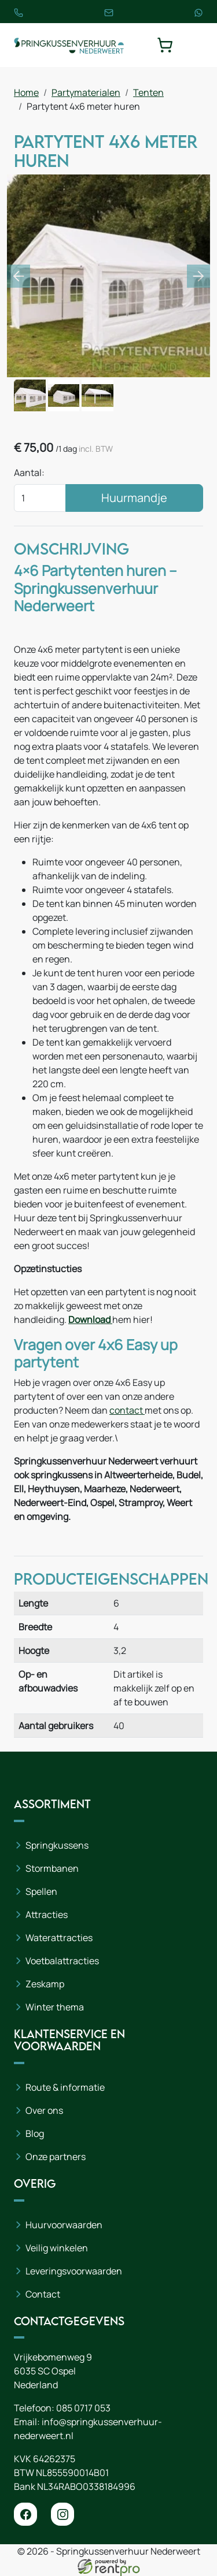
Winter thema (54, 2007)
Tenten (148, 92)
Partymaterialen (86, 92)
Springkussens (57, 1845)
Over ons (44, 2110)
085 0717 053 (83, 2408)
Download (90, 1319)
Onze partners (55, 2156)
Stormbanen (52, 1868)
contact (127, 1410)
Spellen (41, 1891)
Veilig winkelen (56, 2248)
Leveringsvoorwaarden (73, 2271)
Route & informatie (65, 2087)
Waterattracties (59, 1937)
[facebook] (25, 2514)
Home (26, 92)
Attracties (46, 1914)
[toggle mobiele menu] (195, 45)
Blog (34, 2133)
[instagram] (62, 2514)
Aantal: (29, 472)
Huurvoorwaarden (63, 2224)
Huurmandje (134, 497)
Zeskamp (44, 1983)
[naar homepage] (69, 45)
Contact (42, 2294)
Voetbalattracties (62, 1960)
